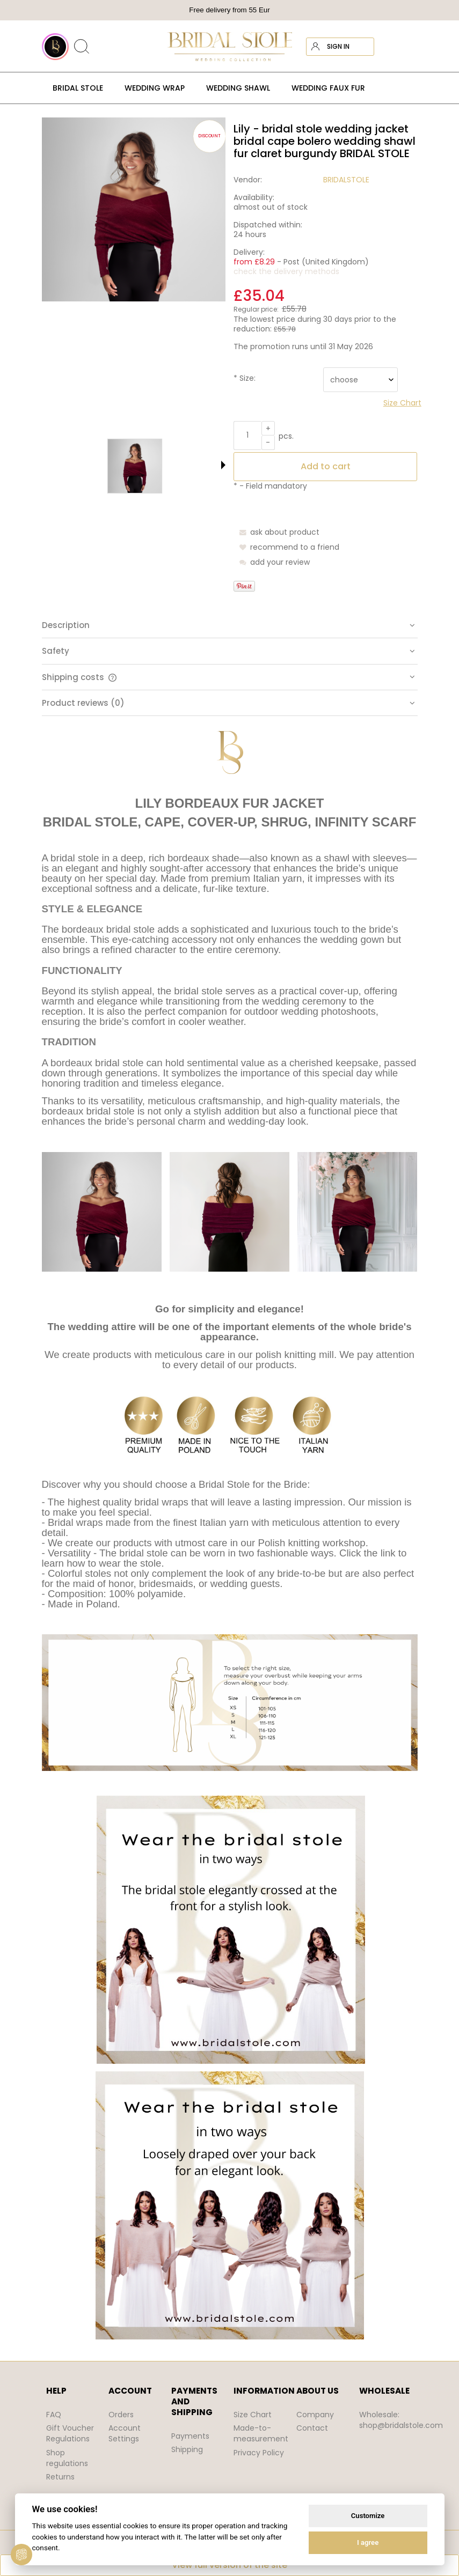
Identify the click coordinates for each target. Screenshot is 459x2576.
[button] (223, 465)
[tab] (230, 625)
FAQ (53, 2414)
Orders (121, 2414)
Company (315, 2414)
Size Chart (253, 2414)
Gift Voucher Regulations (70, 2433)
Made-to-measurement (261, 2433)
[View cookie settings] (21, 2554)
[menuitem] (78, 88)
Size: (245, 378)
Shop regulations (67, 2458)
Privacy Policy (259, 2452)
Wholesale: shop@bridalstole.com (401, 2420)
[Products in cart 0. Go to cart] (408, 46)
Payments (190, 2436)
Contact (312, 2428)
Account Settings (124, 2433)
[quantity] (247, 435)
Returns (60, 2476)
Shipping (187, 2449)
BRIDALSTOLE (346, 179)
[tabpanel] (230, 1535)
